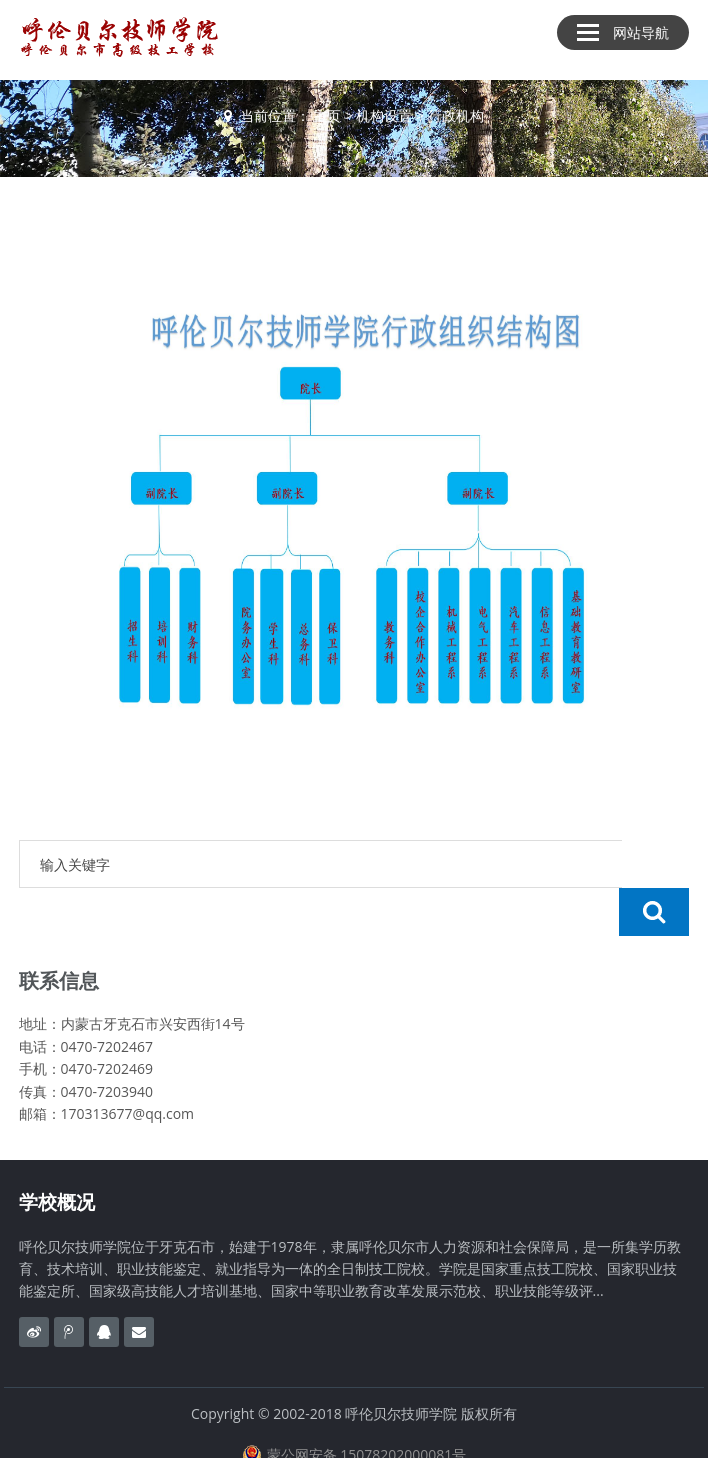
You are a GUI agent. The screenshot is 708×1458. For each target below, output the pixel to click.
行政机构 (456, 115)
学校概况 (57, 1154)
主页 (327, 115)
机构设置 (384, 115)
